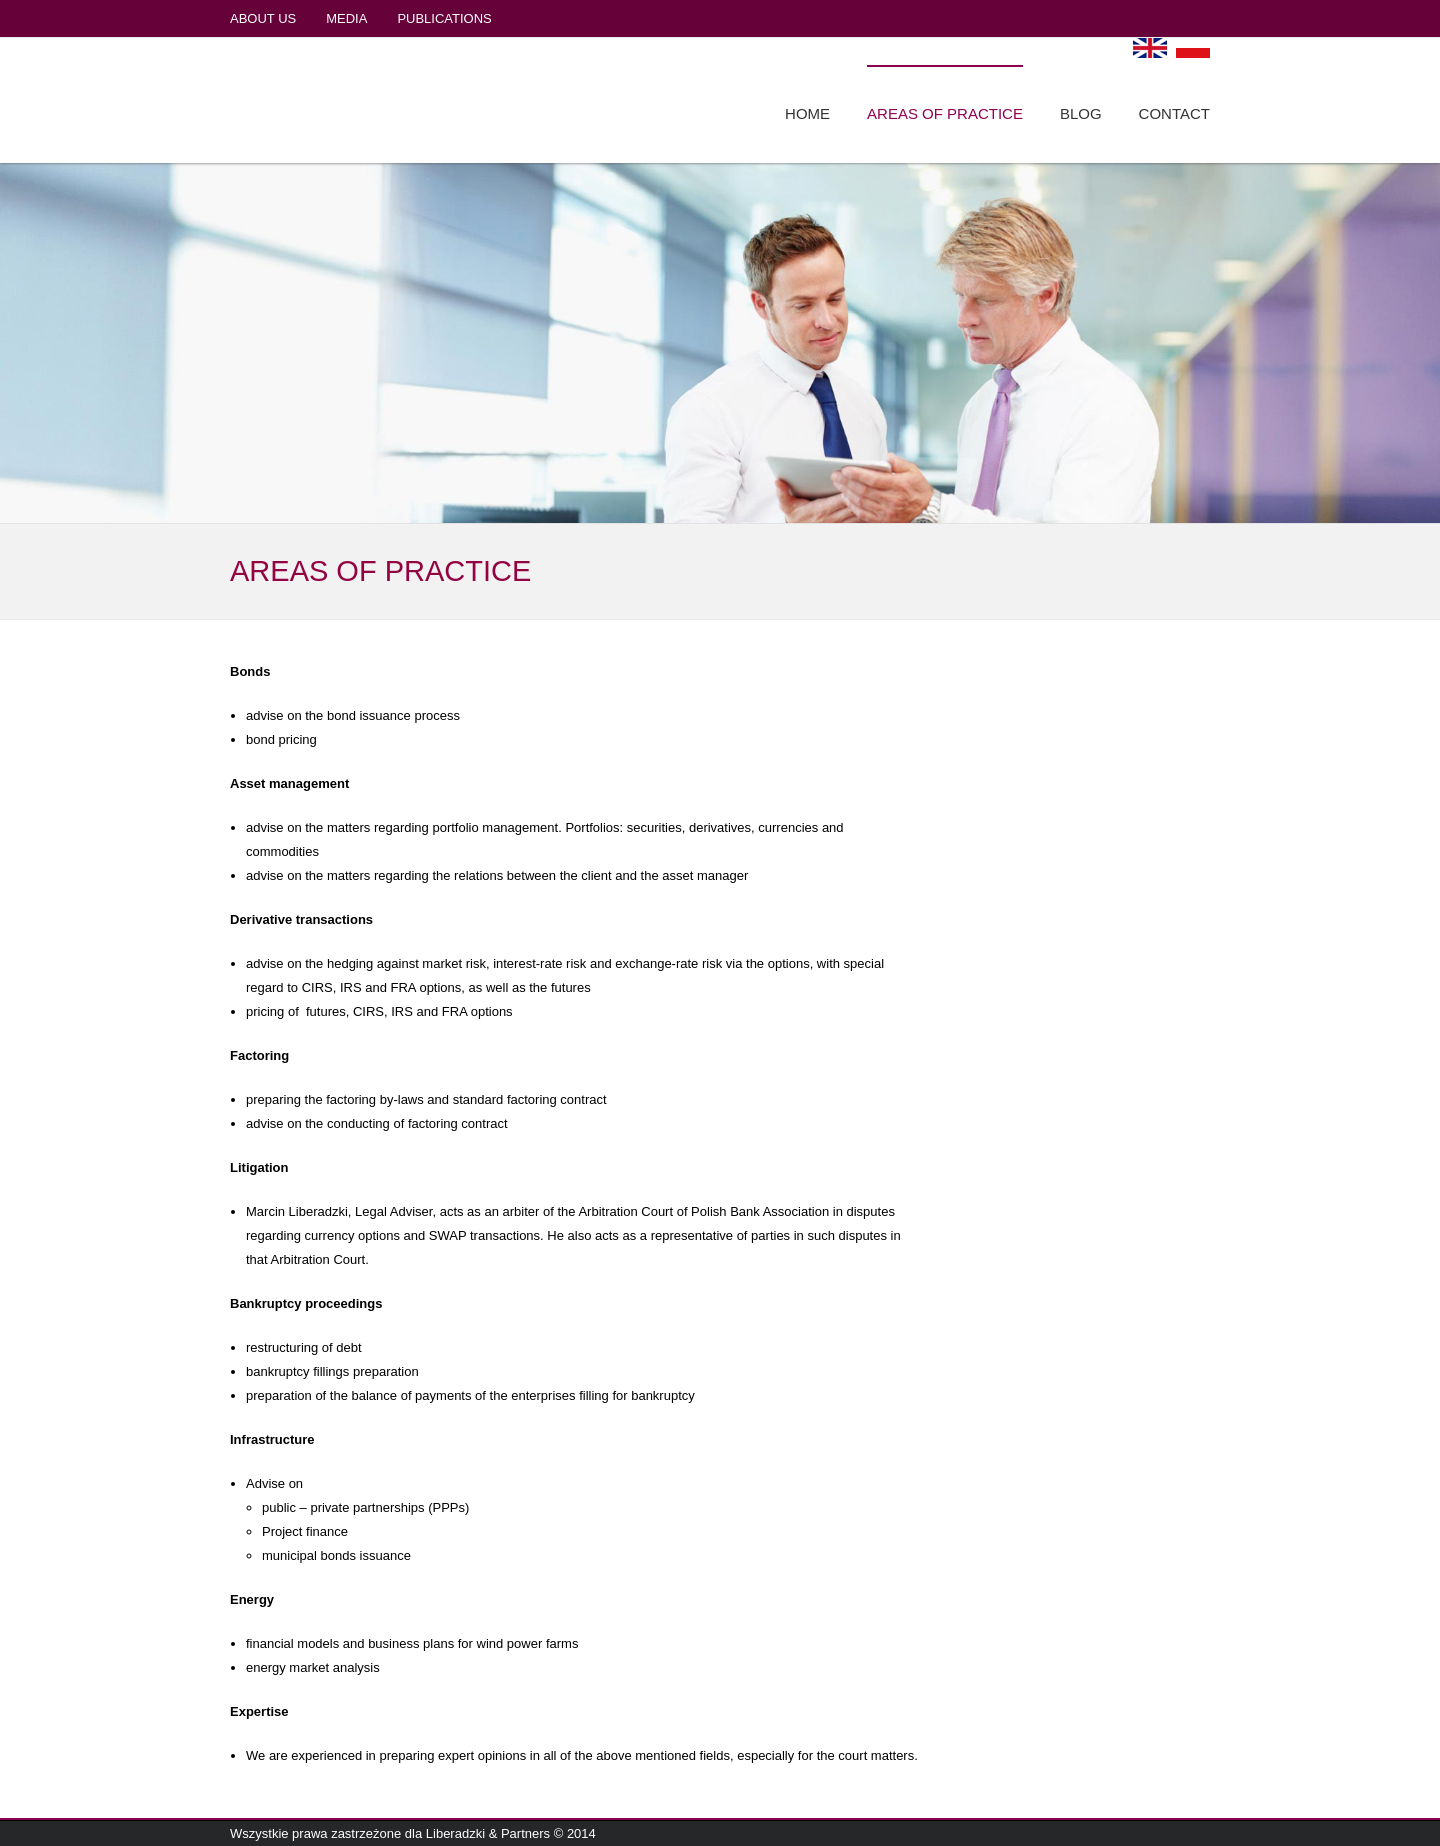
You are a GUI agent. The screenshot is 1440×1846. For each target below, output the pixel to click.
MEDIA (346, 18)
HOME (807, 113)
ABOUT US (263, 18)
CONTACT (1174, 113)
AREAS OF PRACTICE (945, 113)
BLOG (1081, 113)
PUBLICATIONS (444, 18)
